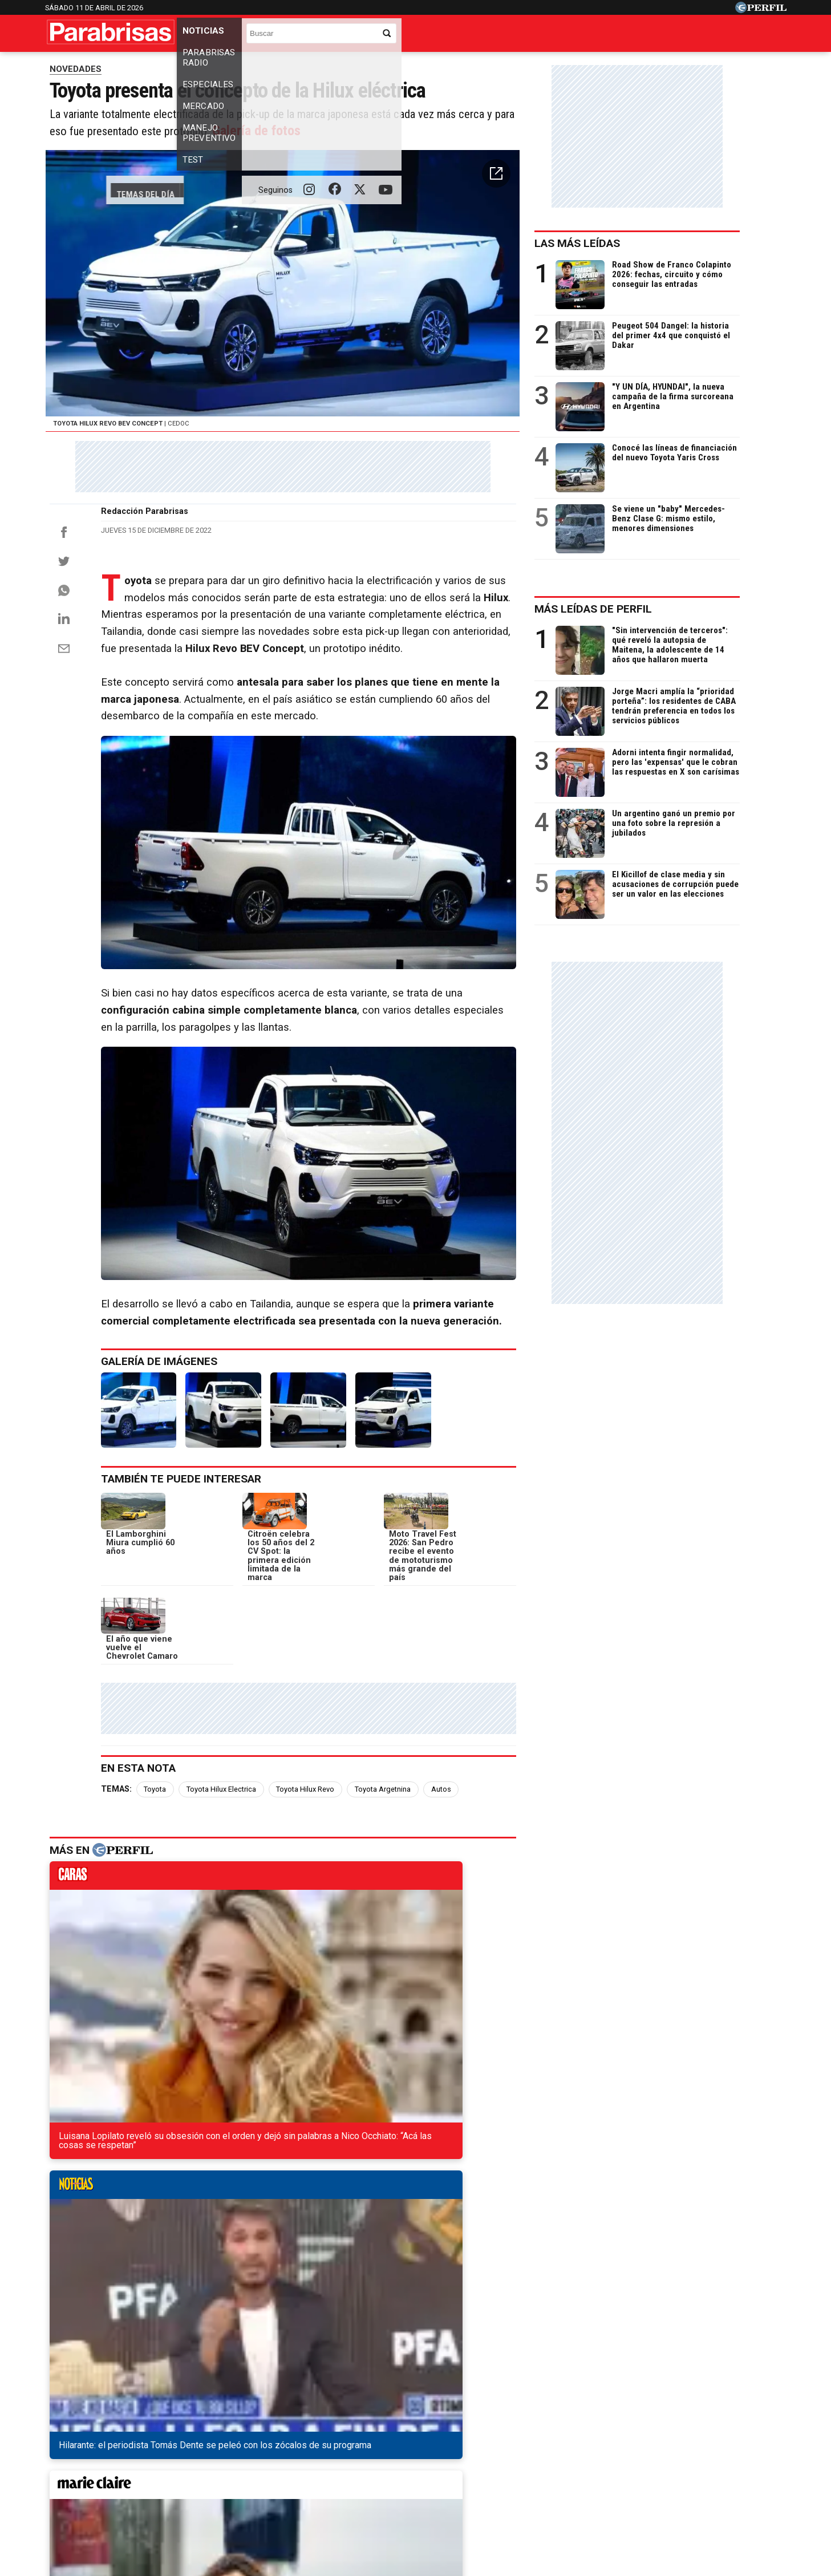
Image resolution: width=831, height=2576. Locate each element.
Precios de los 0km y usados (161, 66)
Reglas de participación (540, 2491)
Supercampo (477, 2450)
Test (572, 36)
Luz (566, 2450)
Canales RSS (227, 2491)
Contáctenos (364, 2491)
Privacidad (422, 2491)
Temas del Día (76, 66)
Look (531, 2450)
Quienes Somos (296, 2491)
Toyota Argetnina (392, 1894)
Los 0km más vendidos (259, 66)
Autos (450, 1894)
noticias (238, 1983)
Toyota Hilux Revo (314, 1894)
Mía (599, 2450)
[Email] (64, 775)
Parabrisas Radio (283, 36)
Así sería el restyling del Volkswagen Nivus (151, 2198)
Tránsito (614, 2491)
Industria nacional (437, 66)
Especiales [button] (362, 36)
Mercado (423, 36)
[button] (535, 265)
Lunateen (643, 2450)
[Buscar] (707, 32)
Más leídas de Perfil (635, 633)
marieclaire (368, 1983)
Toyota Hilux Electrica (230, 1894)
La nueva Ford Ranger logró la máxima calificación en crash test (196, 2280)
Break (691, 2450)
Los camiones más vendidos (529, 66)
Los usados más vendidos (350, 66)
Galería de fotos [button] (361, 214)
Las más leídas (619, 267)
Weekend (415, 2450)
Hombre (362, 2450)
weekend (499, 1983)
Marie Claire (256, 2450)
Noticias (208, 36)
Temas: (125, 1894)
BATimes (739, 2450)
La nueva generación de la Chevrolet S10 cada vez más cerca (191, 2218)
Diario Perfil (97, 2450)
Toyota (164, 1894)
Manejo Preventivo (503, 36)
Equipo (468, 2491)
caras (108, 1983)
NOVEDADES (76, 93)
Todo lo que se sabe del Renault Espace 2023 (155, 2239)
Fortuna (313, 2450)
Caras (151, 2450)
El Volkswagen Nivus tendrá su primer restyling (160, 2259)
